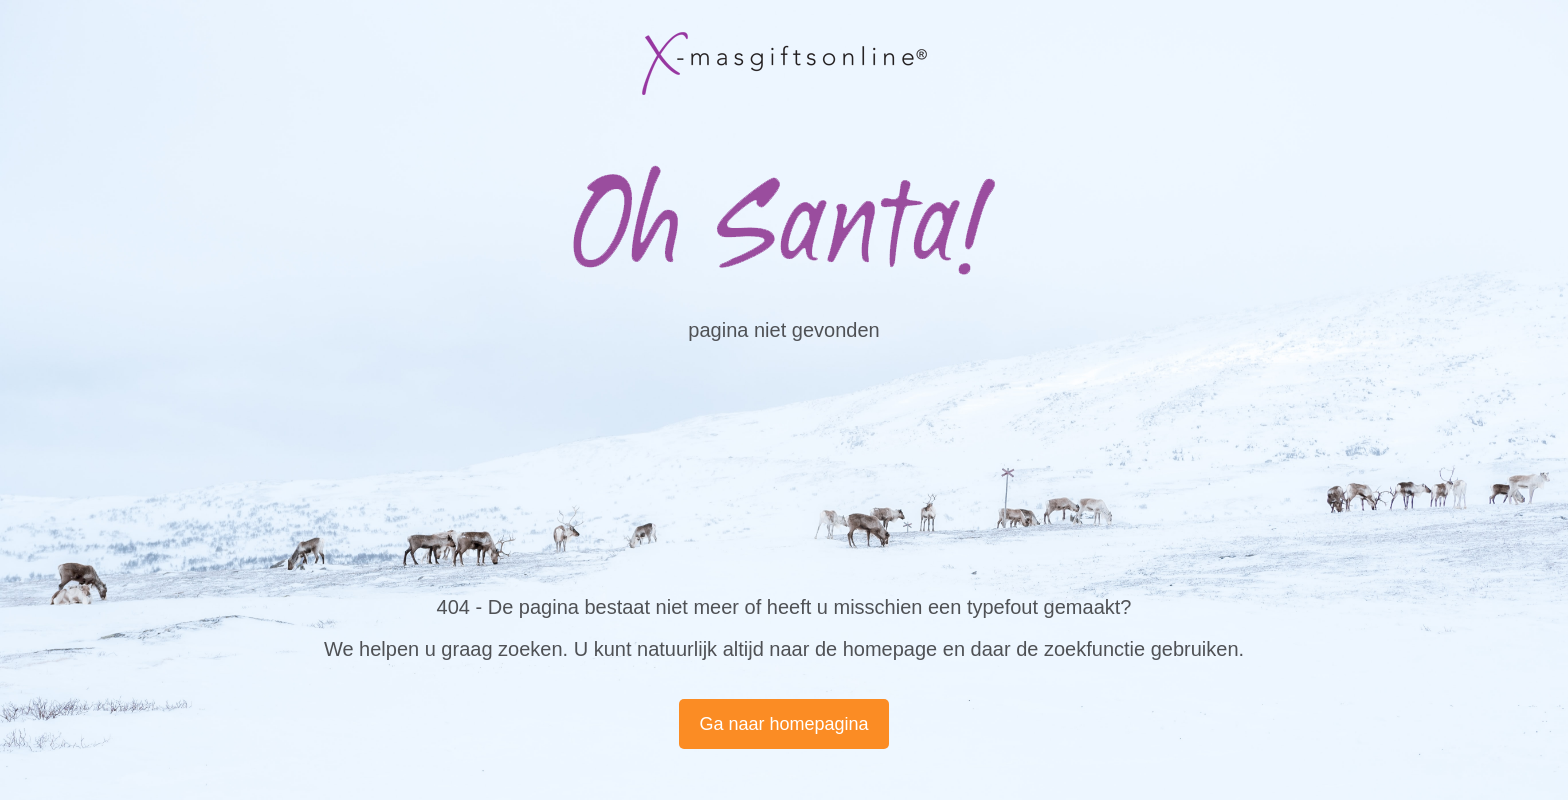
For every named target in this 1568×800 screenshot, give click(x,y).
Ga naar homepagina (783, 724)
